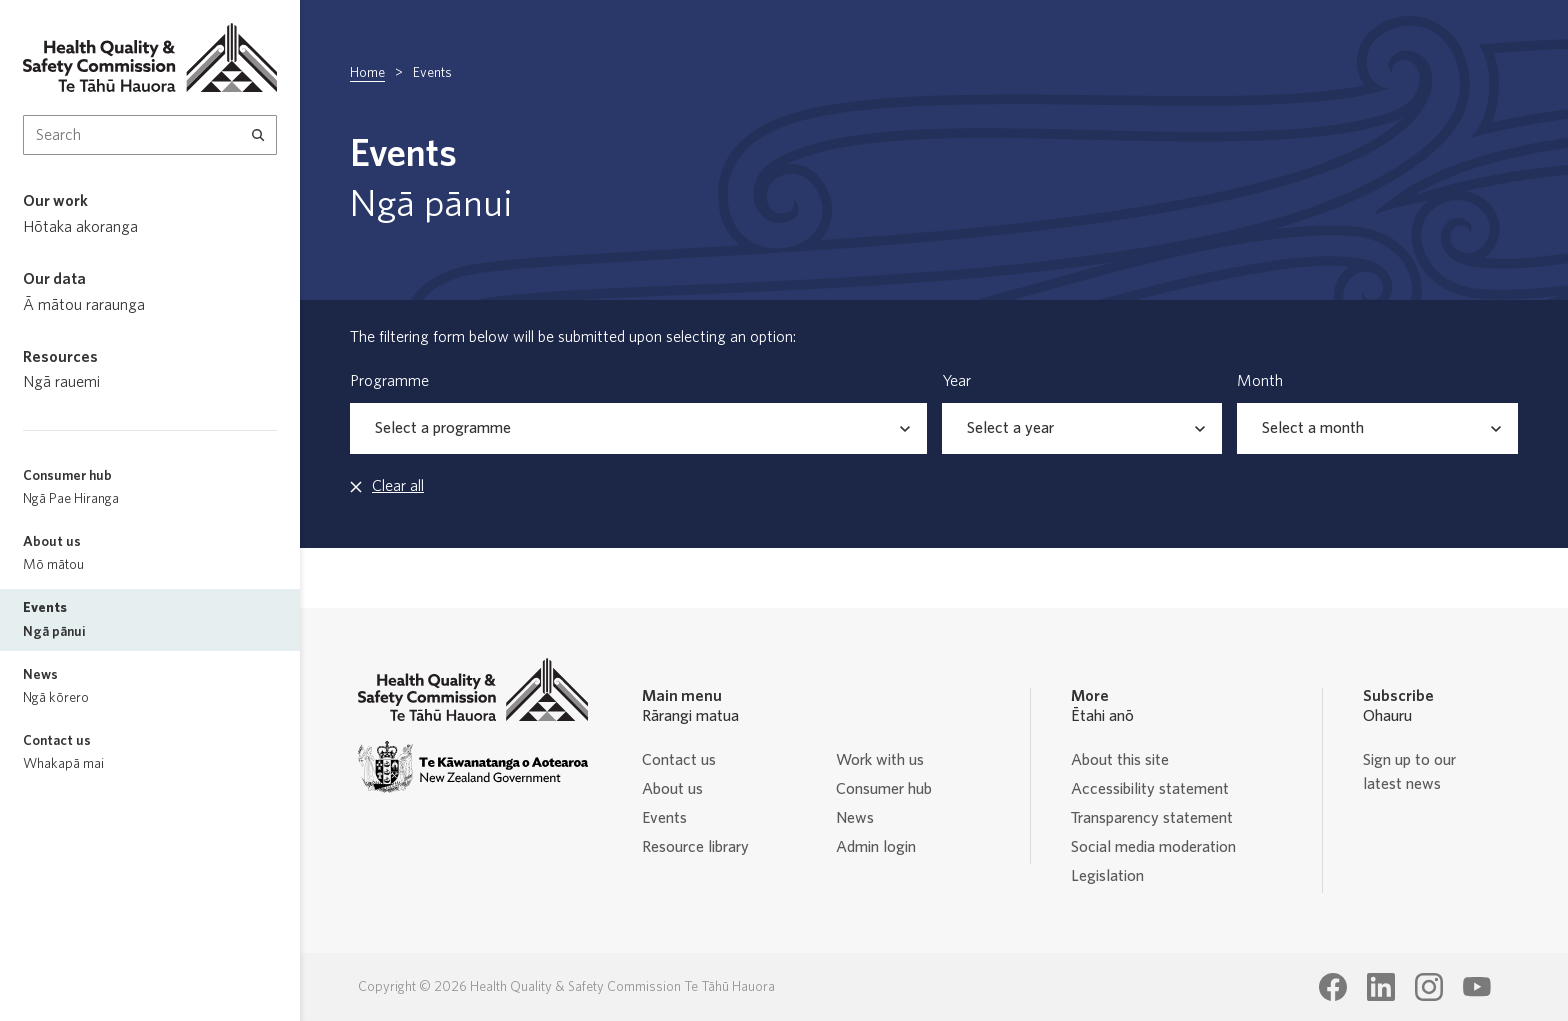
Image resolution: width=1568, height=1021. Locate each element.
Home (367, 73)
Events (664, 818)
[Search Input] (150, 135)
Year (956, 381)
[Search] (258, 135)
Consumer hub (884, 789)
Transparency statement (1152, 818)
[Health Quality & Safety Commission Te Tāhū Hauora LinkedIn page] (1381, 987)
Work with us (880, 760)
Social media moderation (1153, 847)
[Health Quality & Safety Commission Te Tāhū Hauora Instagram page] (1429, 987)
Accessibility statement (1150, 789)
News (855, 818)
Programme (389, 381)
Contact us (679, 760)
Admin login (876, 847)
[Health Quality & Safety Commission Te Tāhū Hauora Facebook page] (1333, 987)
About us (672, 789)
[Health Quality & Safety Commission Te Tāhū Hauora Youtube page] (1477, 987)
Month (1260, 381)
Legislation (1107, 876)
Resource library (695, 847)
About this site (1120, 760)
